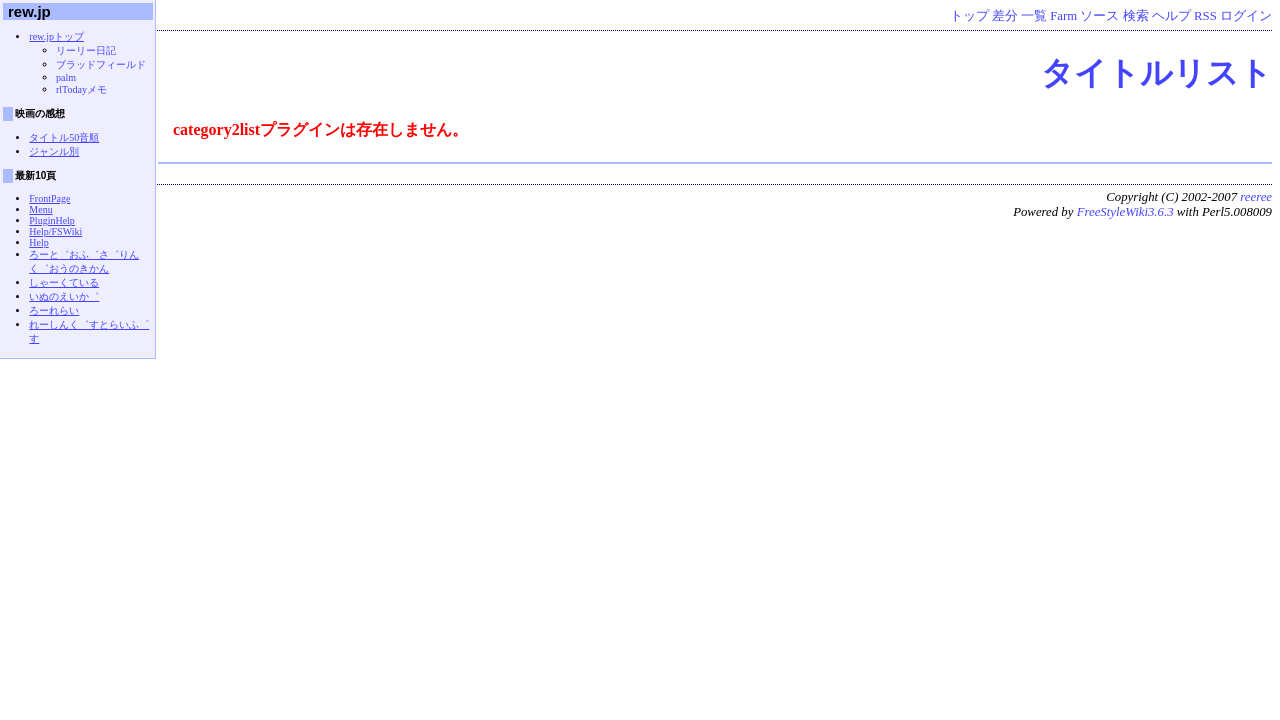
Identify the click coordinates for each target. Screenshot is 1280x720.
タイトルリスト (1156, 73)
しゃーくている (64, 282)
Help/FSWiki (55, 231)
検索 (1136, 16)
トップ (969, 16)
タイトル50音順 (64, 137)
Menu (40, 209)
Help (38, 242)
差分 (1005, 16)
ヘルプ (1171, 16)
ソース (1099, 16)
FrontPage (49, 198)
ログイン (1246, 16)
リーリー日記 (86, 50)
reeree (1256, 197)
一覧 (1034, 16)
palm (66, 77)
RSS (1205, 16)
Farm (1063, 16)
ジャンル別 (54, 151)
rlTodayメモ (81, 89)
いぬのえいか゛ (64, 296)
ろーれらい (54, 310)
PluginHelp (52, 220)
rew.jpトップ (56, 36)
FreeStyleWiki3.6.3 (1125, 212)
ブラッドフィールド (101, 64)
